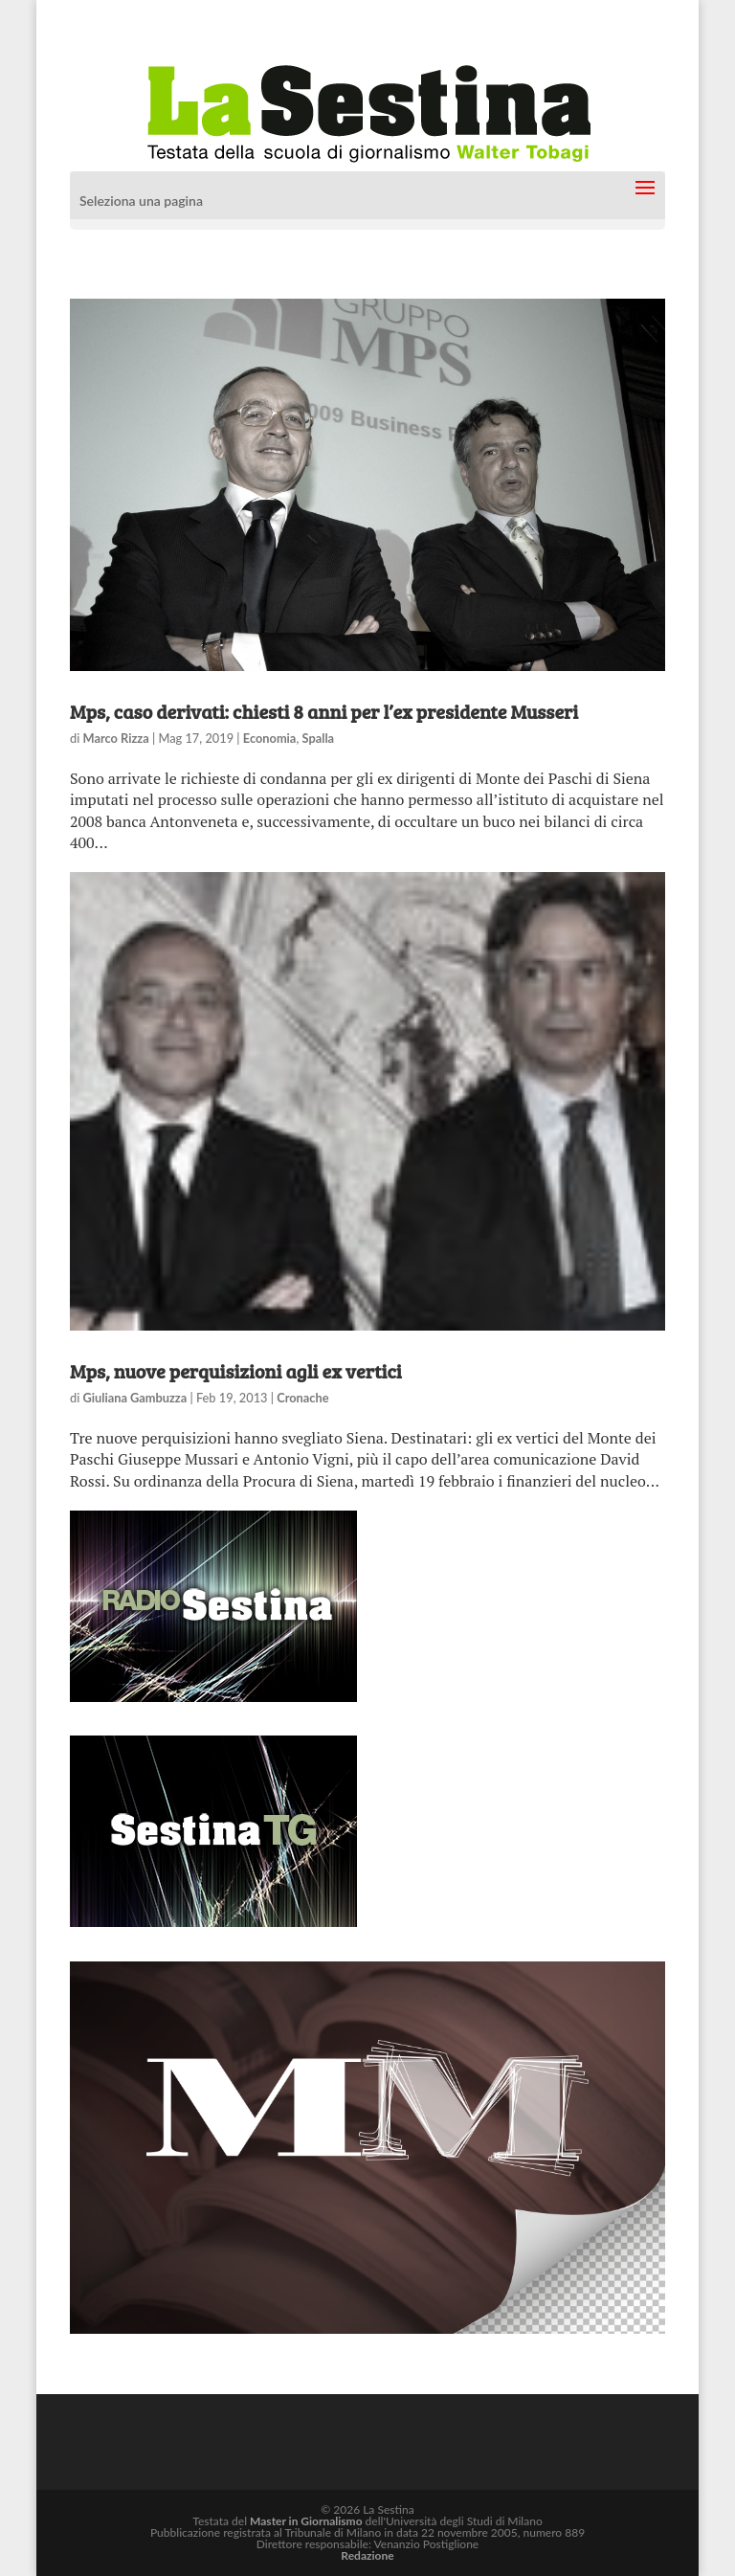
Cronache (302, 1397)
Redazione (367, 2555)
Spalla (318, 738)
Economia (270, 738)
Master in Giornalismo (306, 2521)
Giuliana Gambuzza (135, 1397)
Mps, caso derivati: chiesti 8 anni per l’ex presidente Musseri (324, 711)
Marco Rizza (116, 738)
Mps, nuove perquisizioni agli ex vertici (236, 1370)
